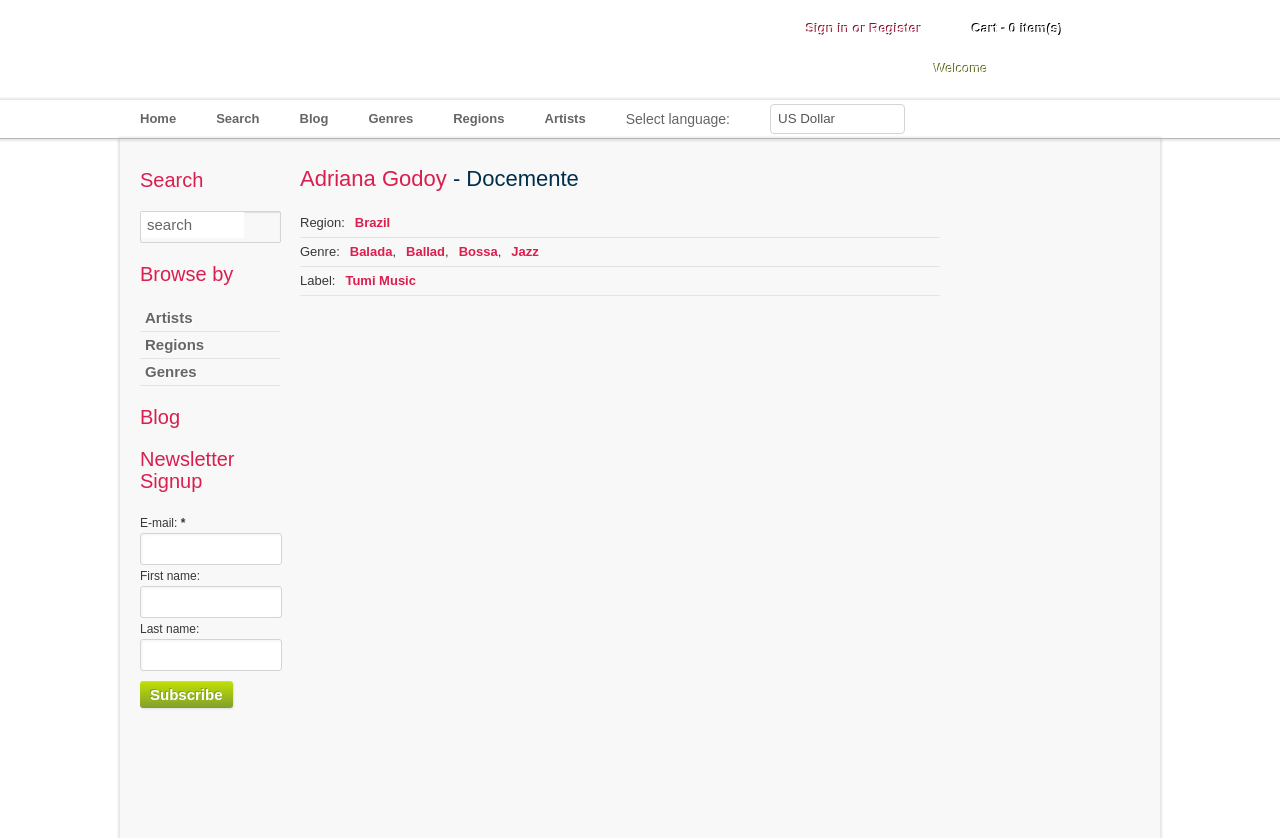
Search (237, 118)
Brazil (372, 222)
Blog (314, 118)
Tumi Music (380, 280)
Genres (390, 118)
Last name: (169, 629)
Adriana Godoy (373, 178)
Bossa (478, 251)
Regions (478, 118)
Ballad (425, 251)
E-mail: (162, 523)
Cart (1017, 28)
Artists (565, 118)
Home (158, 118)
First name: (170, 576)
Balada (371, 251)
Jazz (524, 251)
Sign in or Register (864, 28)
